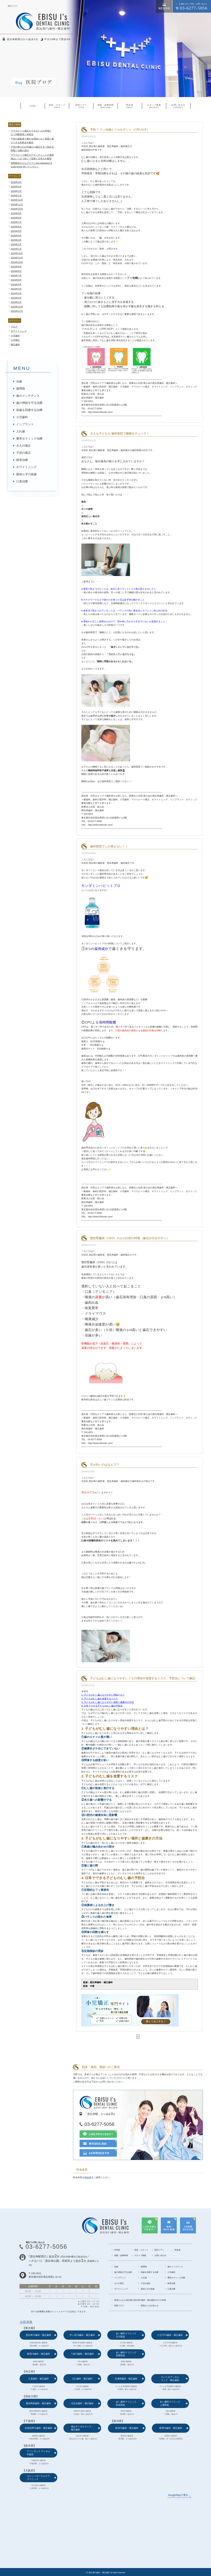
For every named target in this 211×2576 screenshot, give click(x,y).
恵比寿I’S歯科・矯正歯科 (38, 2335)
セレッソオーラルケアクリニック (38, 2477)
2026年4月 (16, 182)
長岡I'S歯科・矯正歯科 (170, 2428)
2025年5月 (16, 231)
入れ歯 (20, 431)
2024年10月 (17, 262)
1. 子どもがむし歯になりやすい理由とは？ (103, 1695)
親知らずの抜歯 (26, 474)
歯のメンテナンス (28, 395)
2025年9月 (16, 213)
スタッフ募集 (140, 2255)
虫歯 (19, 381)
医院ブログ (119, 2305)
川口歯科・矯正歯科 (82, 2378)
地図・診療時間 (121, 2255)
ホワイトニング (19, 331)
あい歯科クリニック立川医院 (126, 2335)
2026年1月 (16, 195)
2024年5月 (16, 284)
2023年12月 (17, 306)
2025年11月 (17, 204)
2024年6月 (16, 280)
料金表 (88, 2177)
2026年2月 (16, 191)
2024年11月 (17, 257)
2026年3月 (16, 186)
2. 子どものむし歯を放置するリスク (99, 1698)
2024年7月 (16, 275)
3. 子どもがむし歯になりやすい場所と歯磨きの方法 (107, 1702)
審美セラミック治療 (29, 438)
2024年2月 (16, 298)
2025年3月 (16, 240)
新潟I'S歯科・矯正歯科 (126, 2428)
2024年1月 (16, 302)
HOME (117, 2250)
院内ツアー (159, 2250)
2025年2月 (16, 244)
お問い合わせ (160, 2255)
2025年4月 (16, 235)
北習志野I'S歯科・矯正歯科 (38, 2428)
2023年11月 (17, 311)
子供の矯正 (23, 452)
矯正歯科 (15, 344)
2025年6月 (16, 226)
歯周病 (20, 388)
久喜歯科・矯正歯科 (38, 2378)
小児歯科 (15, 335)
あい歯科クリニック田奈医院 (126, 2403)
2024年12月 (17, 253)
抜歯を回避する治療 (29, 410)
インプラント (25, 424)
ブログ (14, 326)
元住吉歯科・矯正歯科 (82, 2403)
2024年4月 (16, 289)
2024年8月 (16, 271)
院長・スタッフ (141, 2250)
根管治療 (22, 459)
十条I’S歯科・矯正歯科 (82, 2354)
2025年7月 (16, 222)
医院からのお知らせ (149, 2305)
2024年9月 (16, 266)
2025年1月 (16, 249)
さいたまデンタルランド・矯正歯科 (170, 2378)
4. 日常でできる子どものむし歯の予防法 (102, 1705)
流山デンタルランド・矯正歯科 (82, 2428)
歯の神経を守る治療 (29, 402)
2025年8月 (16, 218)
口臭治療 (22, 481)
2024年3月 (16, 293)
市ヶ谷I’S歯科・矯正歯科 (82, 2335)
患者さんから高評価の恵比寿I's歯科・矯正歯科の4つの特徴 (140, 2300)
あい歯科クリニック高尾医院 (126, 2354)
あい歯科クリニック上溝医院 (170, 2403)
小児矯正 (15, 340)
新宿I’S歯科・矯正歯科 (38, 2354)
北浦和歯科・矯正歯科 (126, 2378)
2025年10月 (17, 209)
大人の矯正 (23, 445)
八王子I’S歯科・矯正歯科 (170, 2335)
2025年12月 (17, 200)
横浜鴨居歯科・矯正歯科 (38, 2403)
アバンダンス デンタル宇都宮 (38, 2453)
